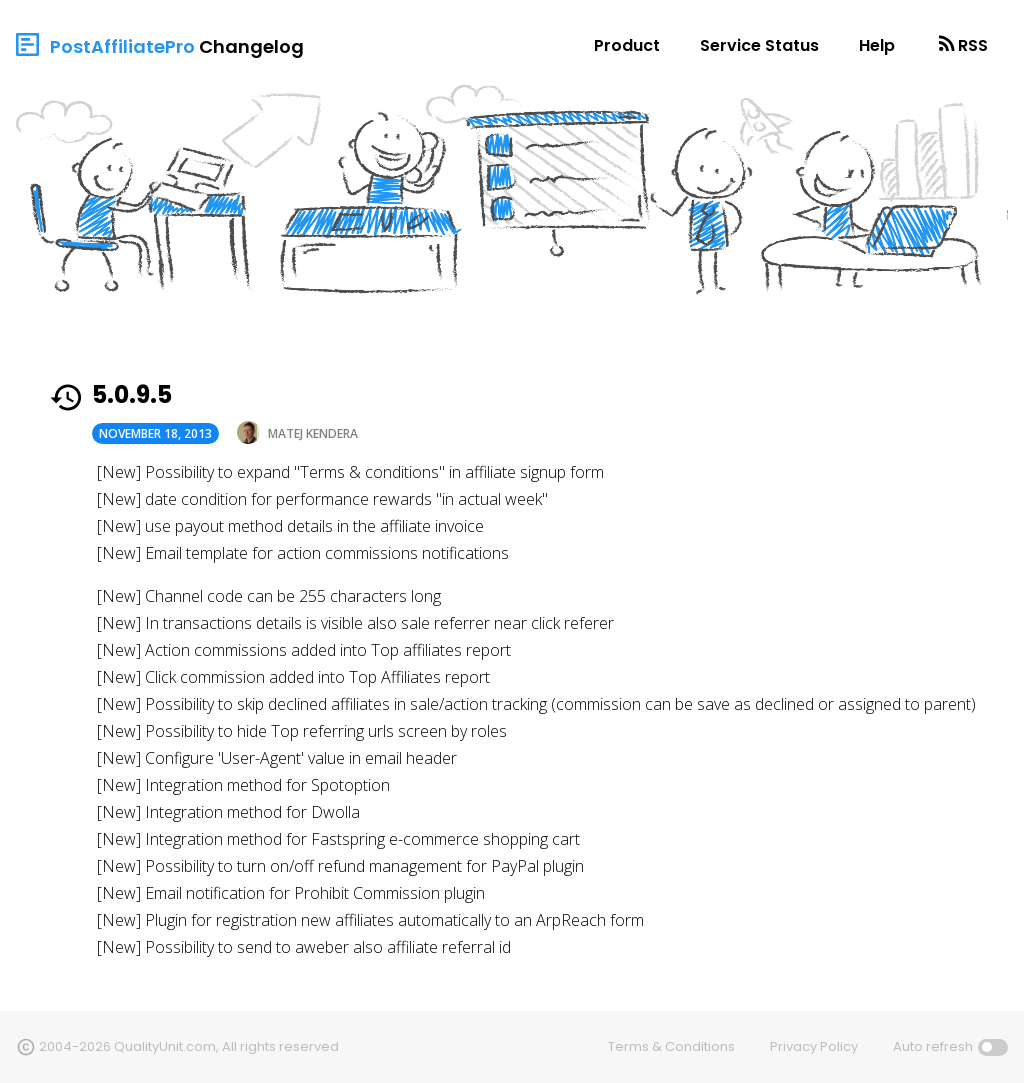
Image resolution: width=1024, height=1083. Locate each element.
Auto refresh (933, 1046)
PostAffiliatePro (122, 46)
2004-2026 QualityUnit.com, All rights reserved (189, 1046)
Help (877, 45)
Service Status (759, 45)
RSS (973, 45)
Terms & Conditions (671, 1046)
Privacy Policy (814, 1046)
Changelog (251, 46)
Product (627, 45)
